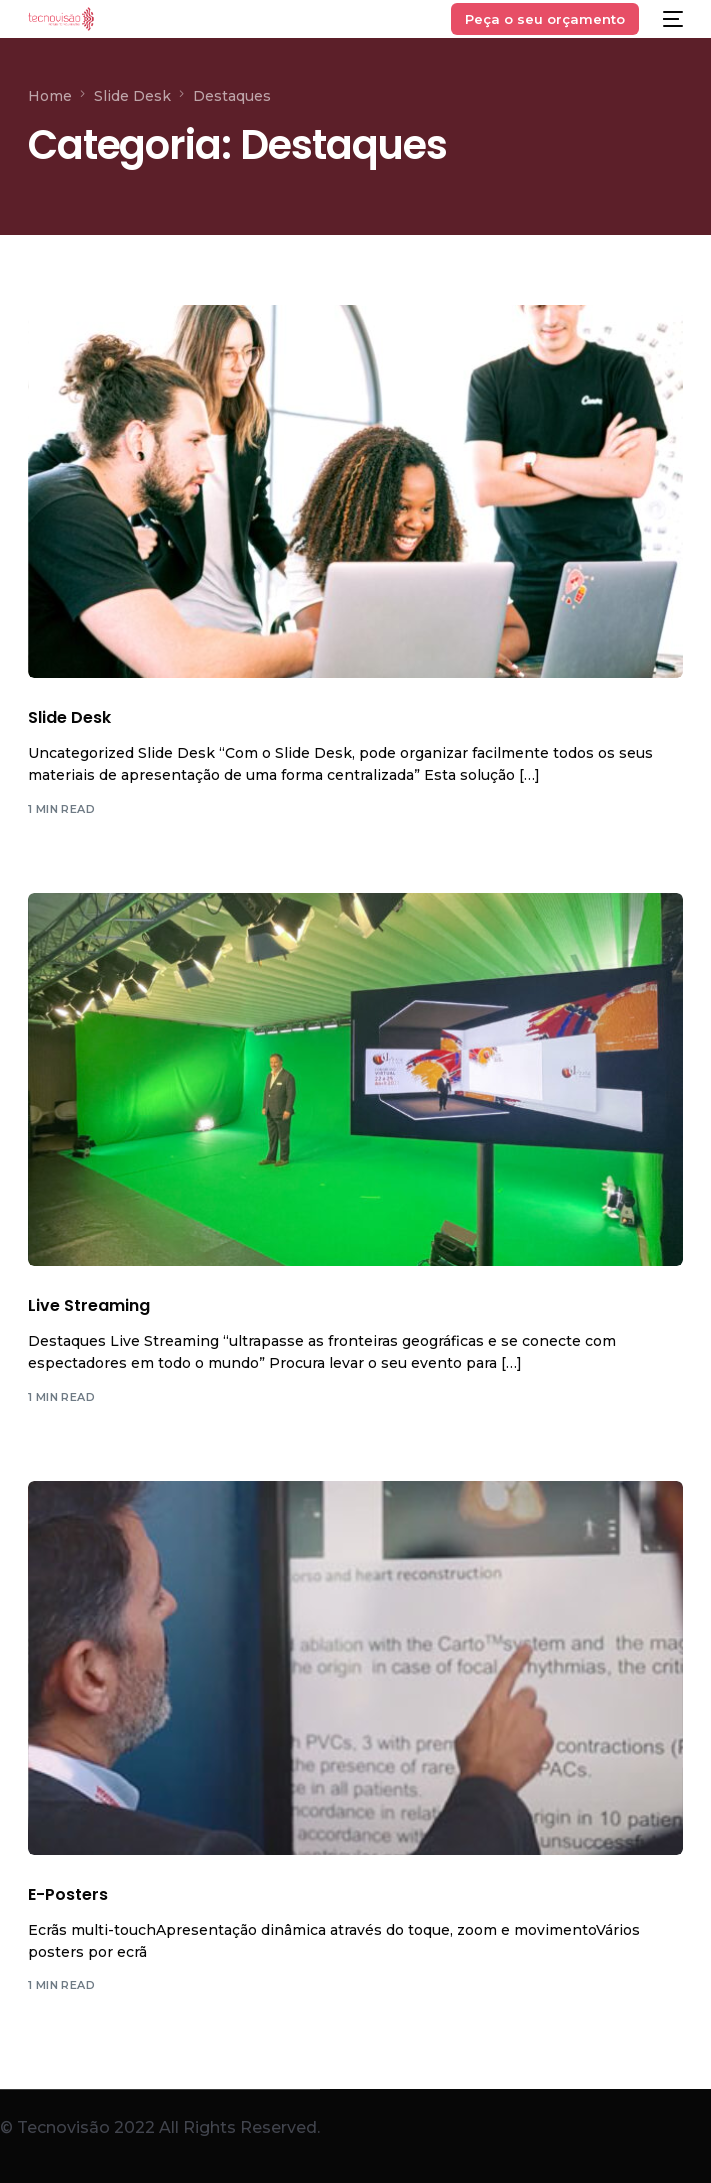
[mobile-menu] (671, 19)
